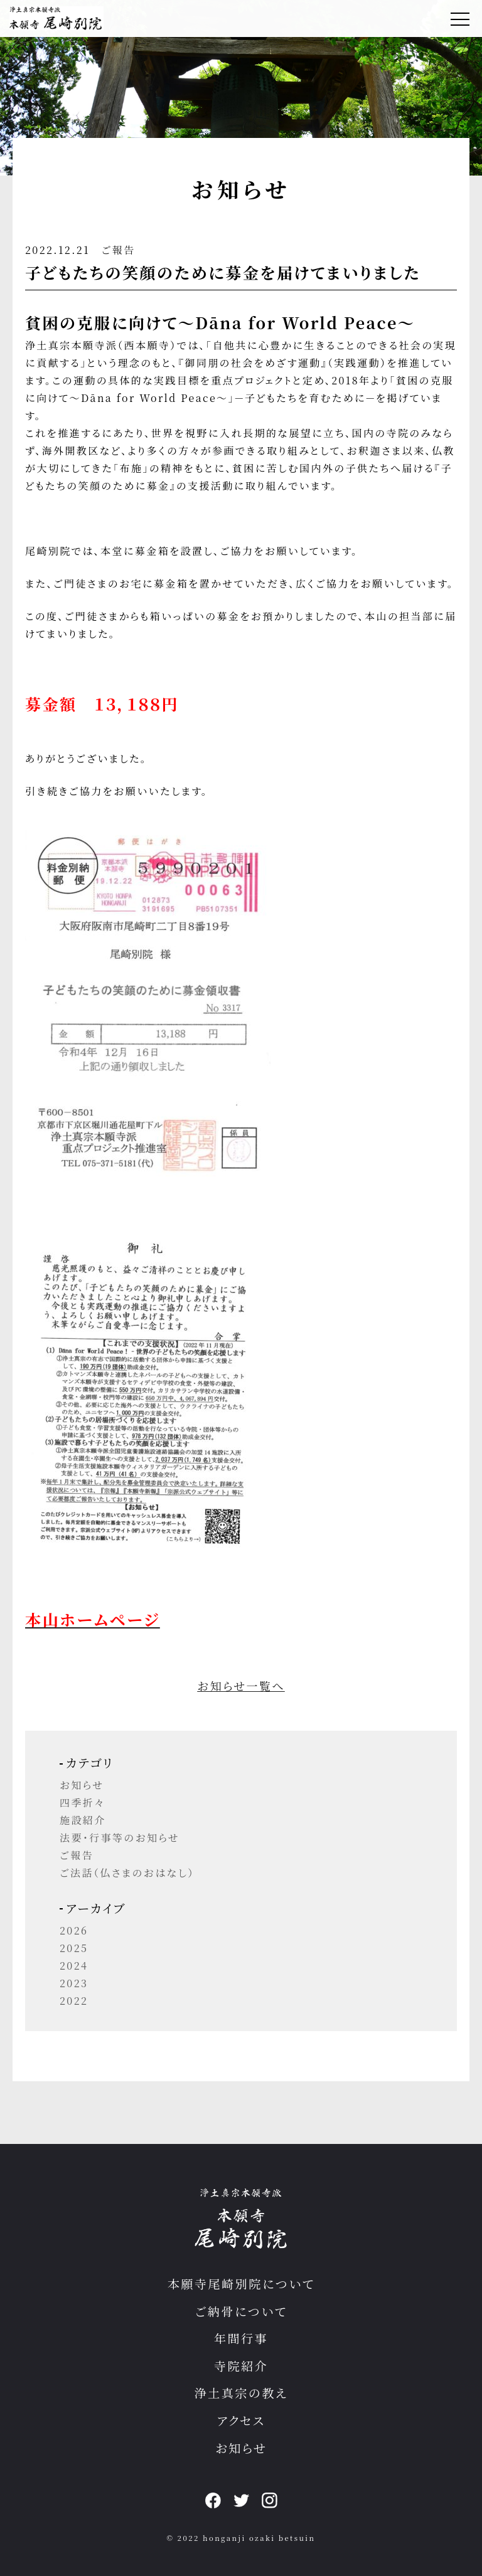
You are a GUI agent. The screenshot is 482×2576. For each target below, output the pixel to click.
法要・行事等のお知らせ (119, 1837)
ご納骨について (241, 2311)
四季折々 (82, 1802)
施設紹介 (83, 1820)
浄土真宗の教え (241, 2392)
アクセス (241, 2420)
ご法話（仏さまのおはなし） (127, 1873)
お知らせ (82, 1785)
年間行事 (241, 2338)
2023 (74, 1983)
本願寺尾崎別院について (241, 2283)
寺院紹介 (241, 2365)
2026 (74, 1930)
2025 (74, 1948)
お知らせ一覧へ (241, 1685)
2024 (74, 1965)
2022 (74, 2000)
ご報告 (119, 250)
